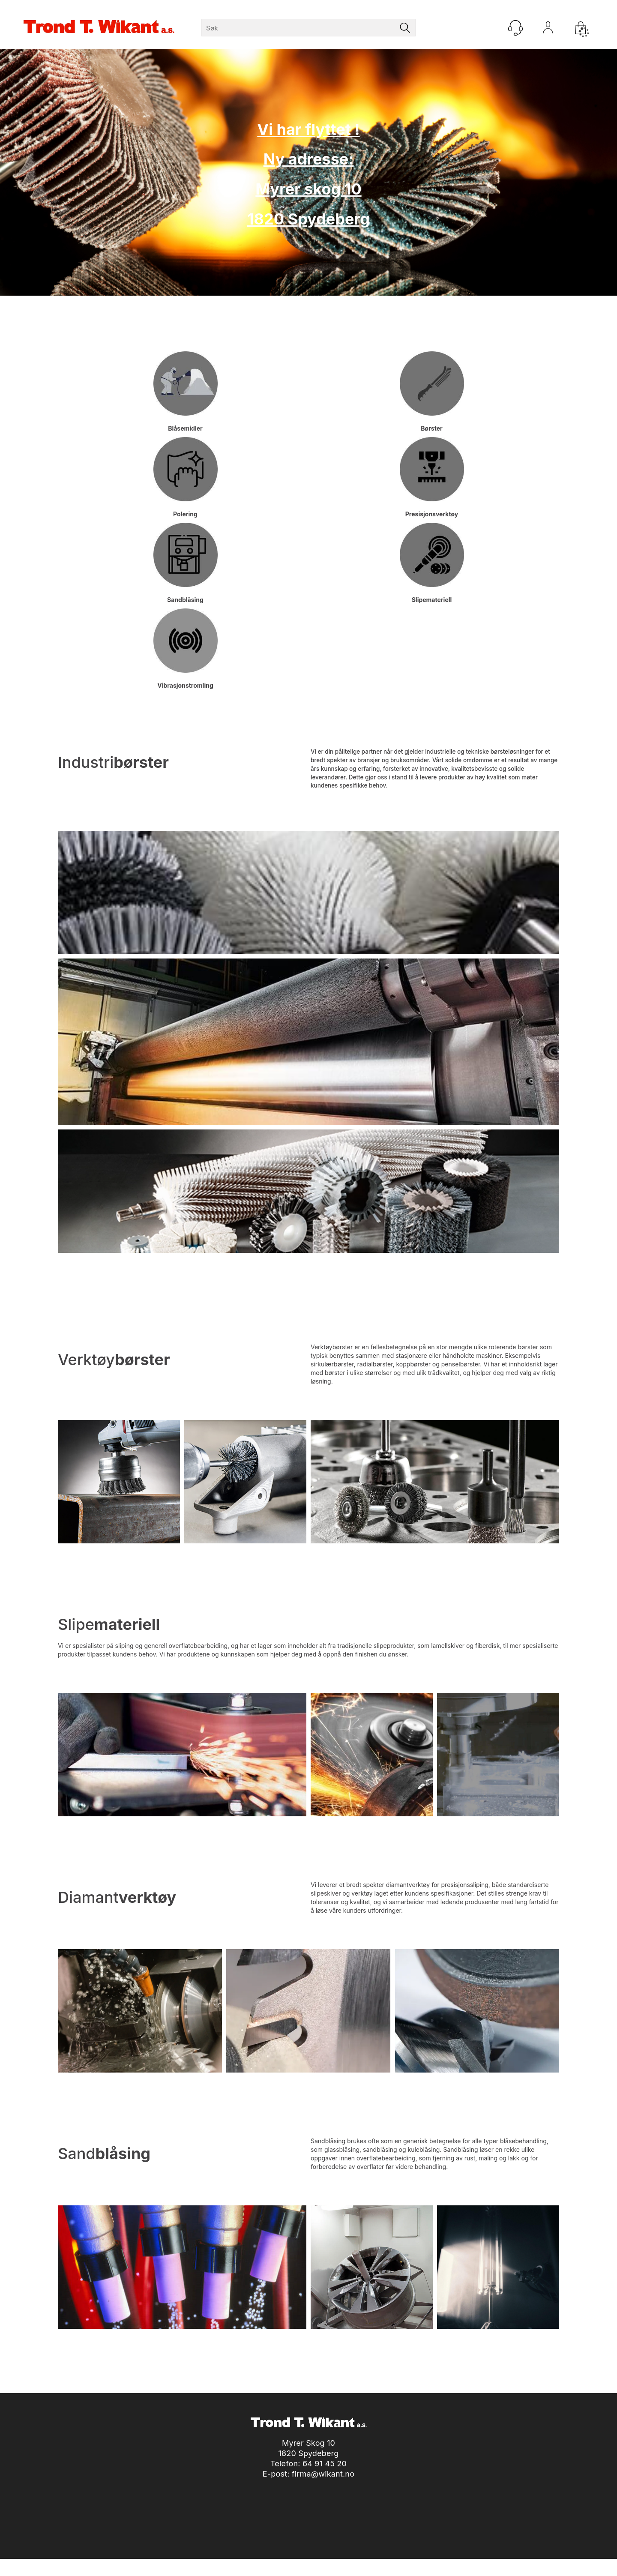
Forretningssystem (339, 2567)
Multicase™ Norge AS (482, 2567)
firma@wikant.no (323, 2473)
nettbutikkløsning (401, 2567)
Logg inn (548, 29)
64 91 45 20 (325, 2463)
